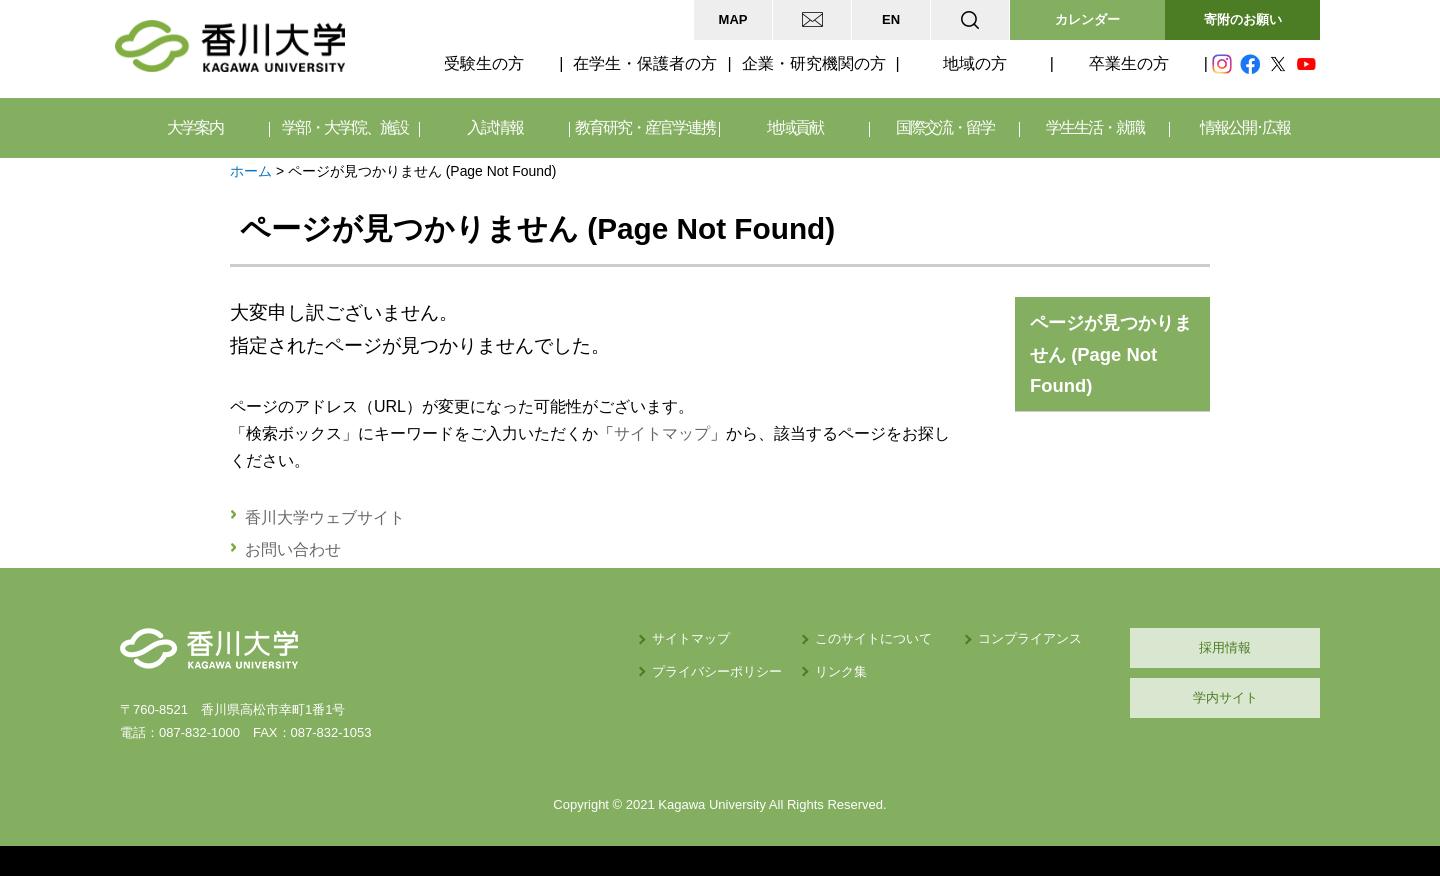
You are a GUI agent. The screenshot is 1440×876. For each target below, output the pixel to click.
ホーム (251, 171)
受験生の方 (484, 63)
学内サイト (1225, 697)
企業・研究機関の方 (814, 63)
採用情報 (1225, 647)
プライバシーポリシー (717, 671)
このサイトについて (873, 638)
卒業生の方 (1129, 63)
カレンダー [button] (1087, 19)
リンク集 (841, 671)
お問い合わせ (293, 549)
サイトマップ (662, 433)
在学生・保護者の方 (645, 63)
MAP (733, 19)
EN (891, 19)
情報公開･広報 (1245, 127)
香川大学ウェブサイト (325, 517)
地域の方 (975, 63)
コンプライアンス (1030, 638)
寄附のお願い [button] (1243, 19)
